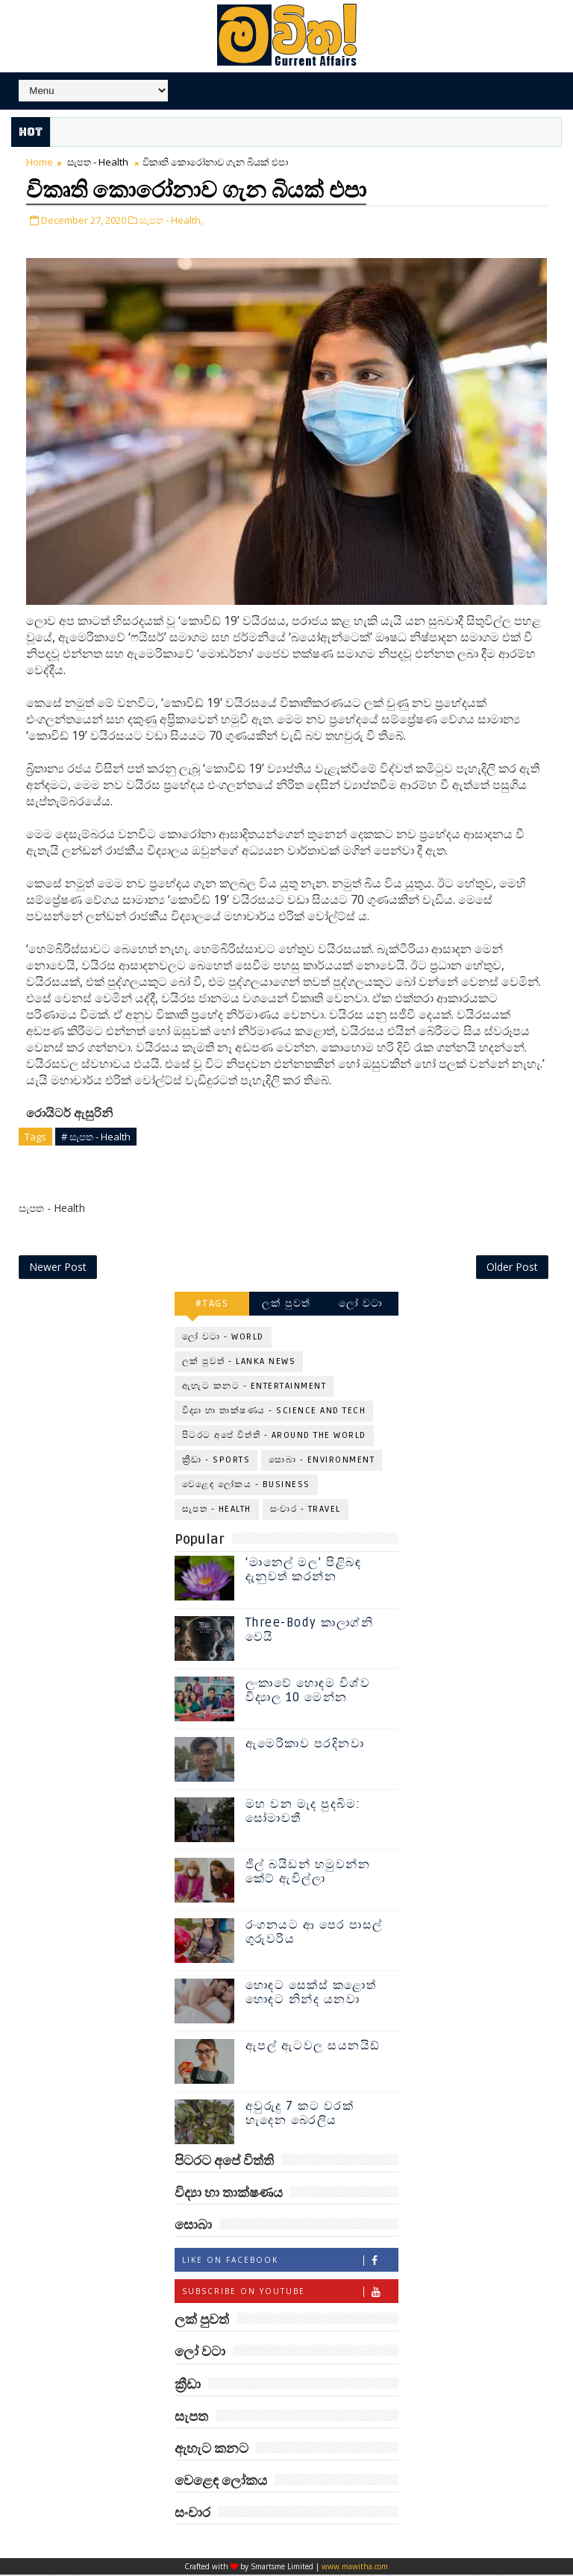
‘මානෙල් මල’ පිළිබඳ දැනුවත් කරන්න (303, 1570)
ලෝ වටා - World (223, 1337)
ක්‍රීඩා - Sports (216, 1460)
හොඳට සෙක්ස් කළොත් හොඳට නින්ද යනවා (311, 1993)
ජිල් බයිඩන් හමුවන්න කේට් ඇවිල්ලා (308, 1872)
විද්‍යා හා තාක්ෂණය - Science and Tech (274, 1411)
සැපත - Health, (171, 218)
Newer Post (58, 1267)
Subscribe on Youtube (290, 2293)
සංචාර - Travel (305, 1509)
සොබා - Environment (322, 1460)
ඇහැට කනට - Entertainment (254, 1386)
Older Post (512, 1267)
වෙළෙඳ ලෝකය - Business (246, 1485)
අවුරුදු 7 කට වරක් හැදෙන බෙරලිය (299, 2114)
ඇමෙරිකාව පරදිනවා (305, 1744)
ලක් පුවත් (286, 1304)
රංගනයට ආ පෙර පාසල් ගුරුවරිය (314, 1932)
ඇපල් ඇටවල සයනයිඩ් (313, 2046)
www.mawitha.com (355, 2568)
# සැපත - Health (96, 1135)
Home (39, 162)
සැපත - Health (97, 162)
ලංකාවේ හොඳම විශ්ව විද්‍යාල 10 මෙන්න (308, 1691)
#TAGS (212, 1304)
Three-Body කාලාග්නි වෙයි (309, 1630)
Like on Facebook (290, 2261)
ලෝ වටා (361, 1304)
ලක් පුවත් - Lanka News (239, 1362)
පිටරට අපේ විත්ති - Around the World (274, 1436)
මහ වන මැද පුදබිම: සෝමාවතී (303, 1811)
